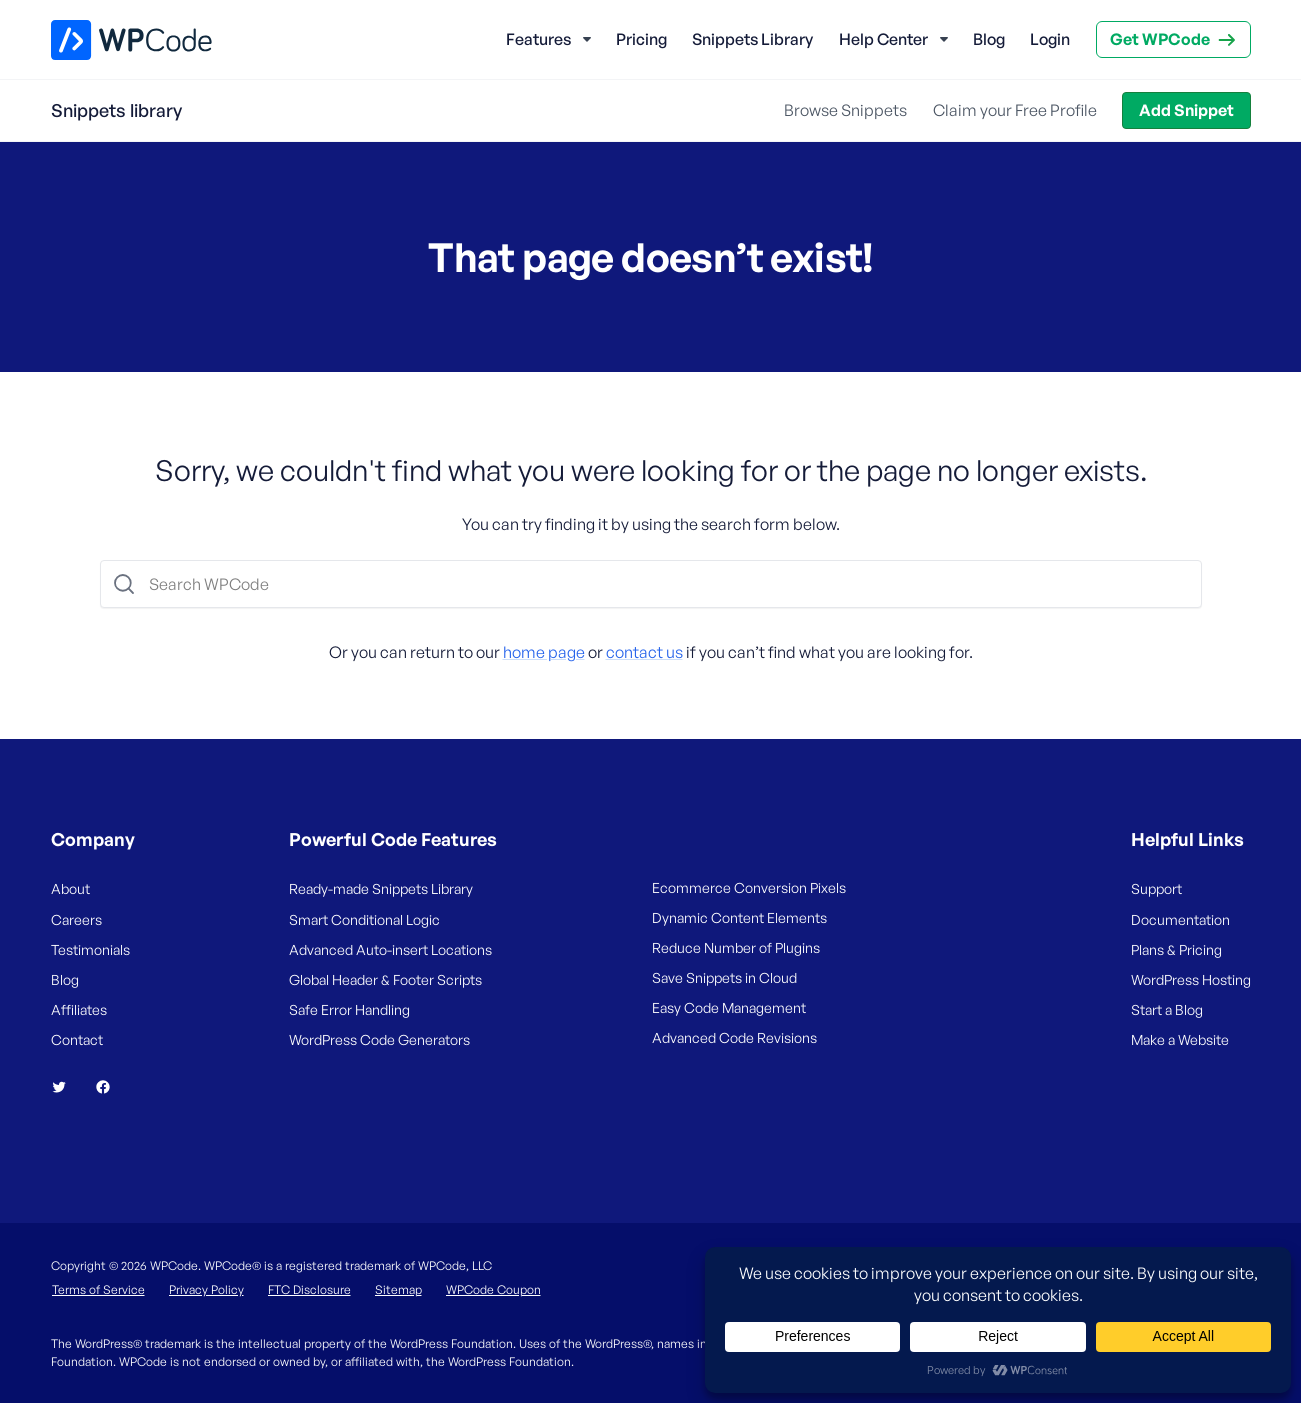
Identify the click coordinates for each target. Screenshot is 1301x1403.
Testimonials (90, 949)
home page (544, 652)
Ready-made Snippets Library (381, 888)
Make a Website (1180, 1039)
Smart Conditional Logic (364, 919)
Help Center (883, 39)
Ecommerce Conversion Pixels (749, 887)
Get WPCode (1160, 39)
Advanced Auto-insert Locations (390, 949)
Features (538, 39)
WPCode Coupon (493, 1289)
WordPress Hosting (1191, 979)
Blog (989, 39)
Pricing (641, 39)
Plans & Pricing (1176, 949)
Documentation (1180, 919)
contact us (644, 652)
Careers (76, 919)
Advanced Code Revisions (734, 1037)
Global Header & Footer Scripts (385, 979)
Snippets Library (752, 39)
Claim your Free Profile (1015, 110)
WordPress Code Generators (379, 1039)
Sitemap (398, 1289)
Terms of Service (98, 1289)
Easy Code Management (729, 1007)
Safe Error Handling (349, 1009)
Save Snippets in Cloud (724, 977)
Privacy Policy (206, 1289)
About (70, 888)
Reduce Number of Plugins (736, 947)
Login (1050, 39)
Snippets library (116, 110)
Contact (77, 1039)
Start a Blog (1167, 1009)
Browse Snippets (845, 110)
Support (1156, 888)
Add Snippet (1186, 110)
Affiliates (79, 1009)
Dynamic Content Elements (739, 917)
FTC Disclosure (309, 1289)
